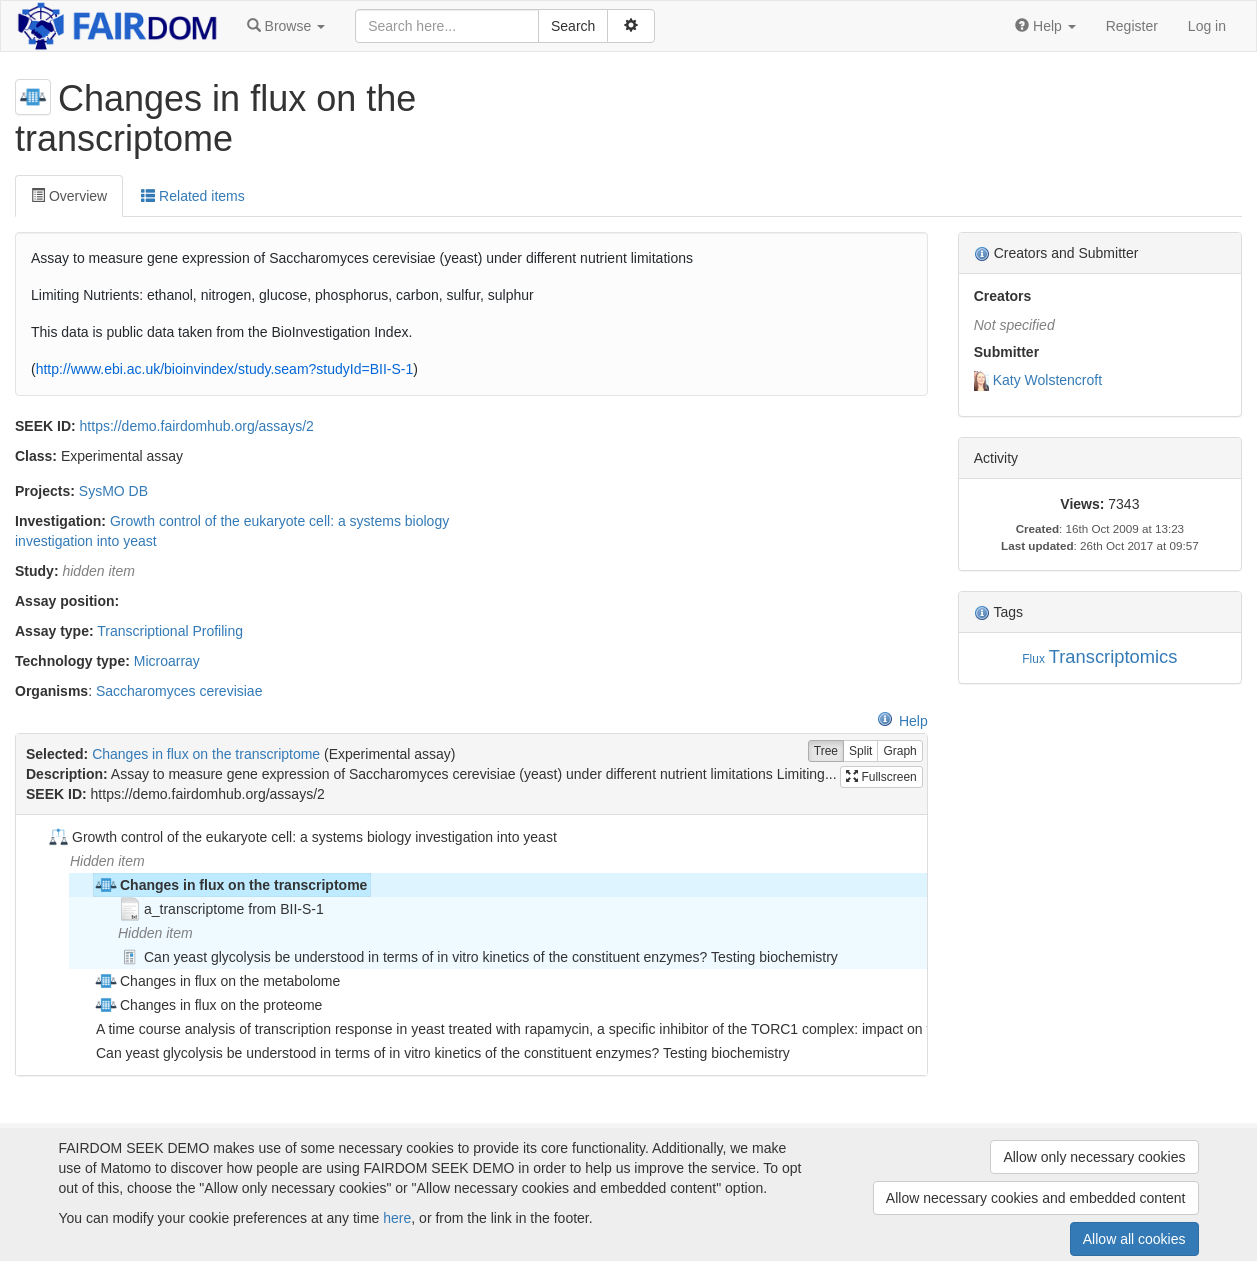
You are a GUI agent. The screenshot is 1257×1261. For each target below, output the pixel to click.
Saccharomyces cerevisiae (179, 691)
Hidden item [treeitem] (107, 861)
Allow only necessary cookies (1094, 1157)
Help (902, 721)
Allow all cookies (1134, 1239)
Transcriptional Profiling (170, 631)
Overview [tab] (69, 196)
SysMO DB (113, 491)
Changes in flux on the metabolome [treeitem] (217, 981)
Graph (899, 751)
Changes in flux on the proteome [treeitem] (208, 1005)
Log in (1207, 26)
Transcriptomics (1113, 656)
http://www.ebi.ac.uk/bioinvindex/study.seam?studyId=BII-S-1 (225, 369)
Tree (826, 751)
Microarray (167, 661)
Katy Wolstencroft (1047, 380)
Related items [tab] (192, 196)
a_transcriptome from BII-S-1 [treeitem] (221, 909)
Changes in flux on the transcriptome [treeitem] (230, 885)
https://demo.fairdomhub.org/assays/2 (197, 426)
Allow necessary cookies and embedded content (1036, 1198)
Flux (1033, 659)
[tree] (471, 945)
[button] (286, 26)
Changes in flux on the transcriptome (206, 754)
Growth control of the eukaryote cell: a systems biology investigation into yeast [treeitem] (301, 837)
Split (860, 751)
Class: (36, 456)
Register (1132, 26)
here (397, 1218)
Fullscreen (881, 777)
